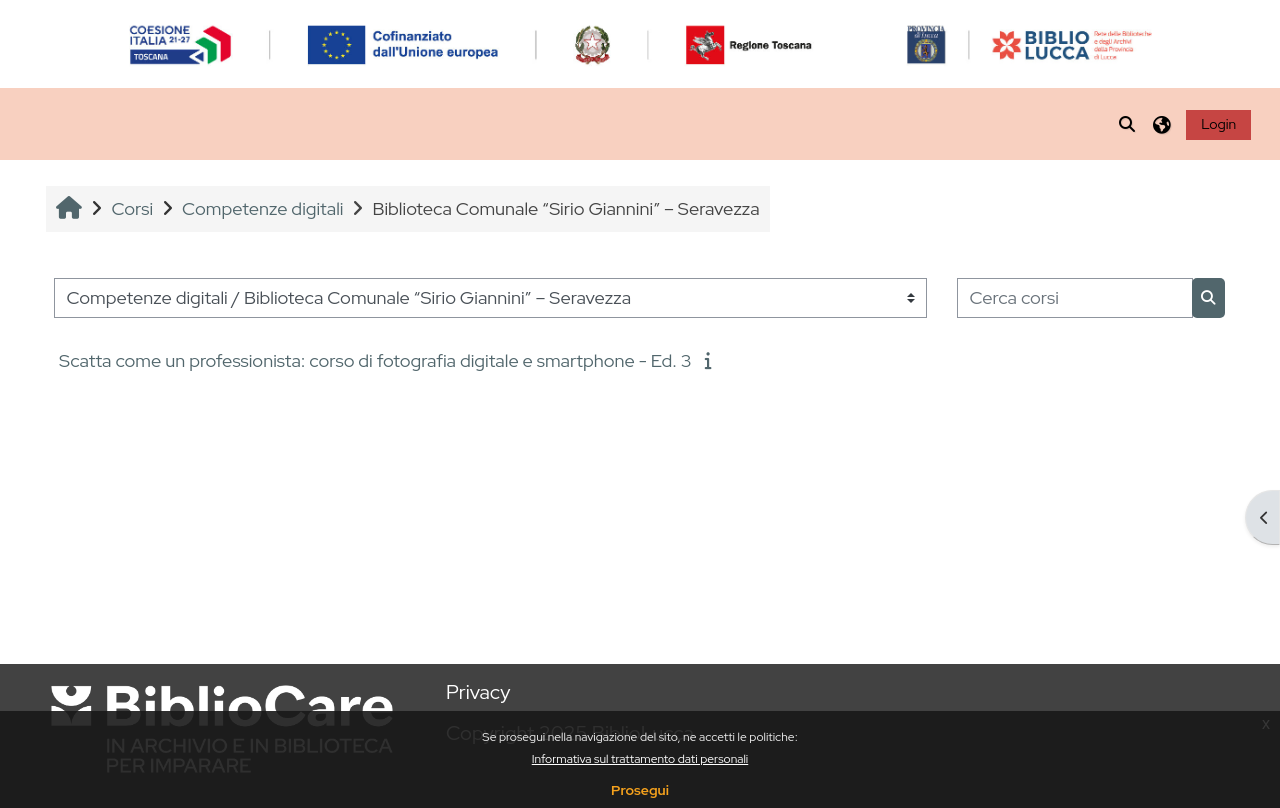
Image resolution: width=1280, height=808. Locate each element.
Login (1218, 124)
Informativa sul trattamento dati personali (640, 759)
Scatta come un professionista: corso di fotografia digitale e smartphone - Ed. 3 (375, 360)
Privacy (478, 692)
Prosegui (640, 790)
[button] (1128, 124)
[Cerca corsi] (1075, 298)
